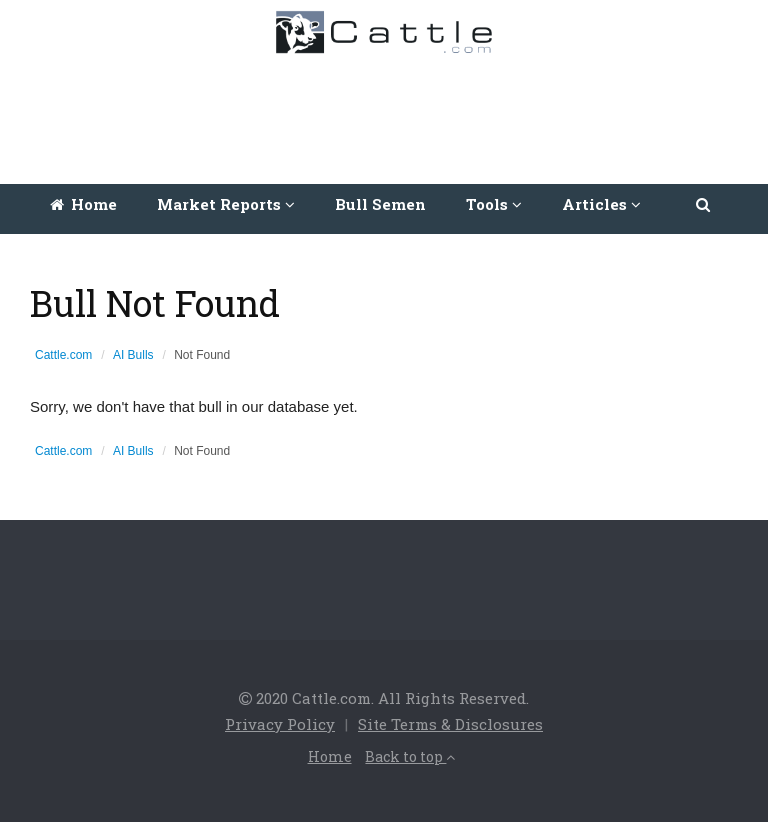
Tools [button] (494, 204)
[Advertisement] (389, 114)
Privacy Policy (280, 724)
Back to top (410, 756)
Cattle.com (63, 355)
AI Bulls (133, 355)
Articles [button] (601, 204)
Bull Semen (380, 204)
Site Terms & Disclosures (450, 724)
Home (83, 204)
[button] (704, 204)
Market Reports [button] (226, 204)
